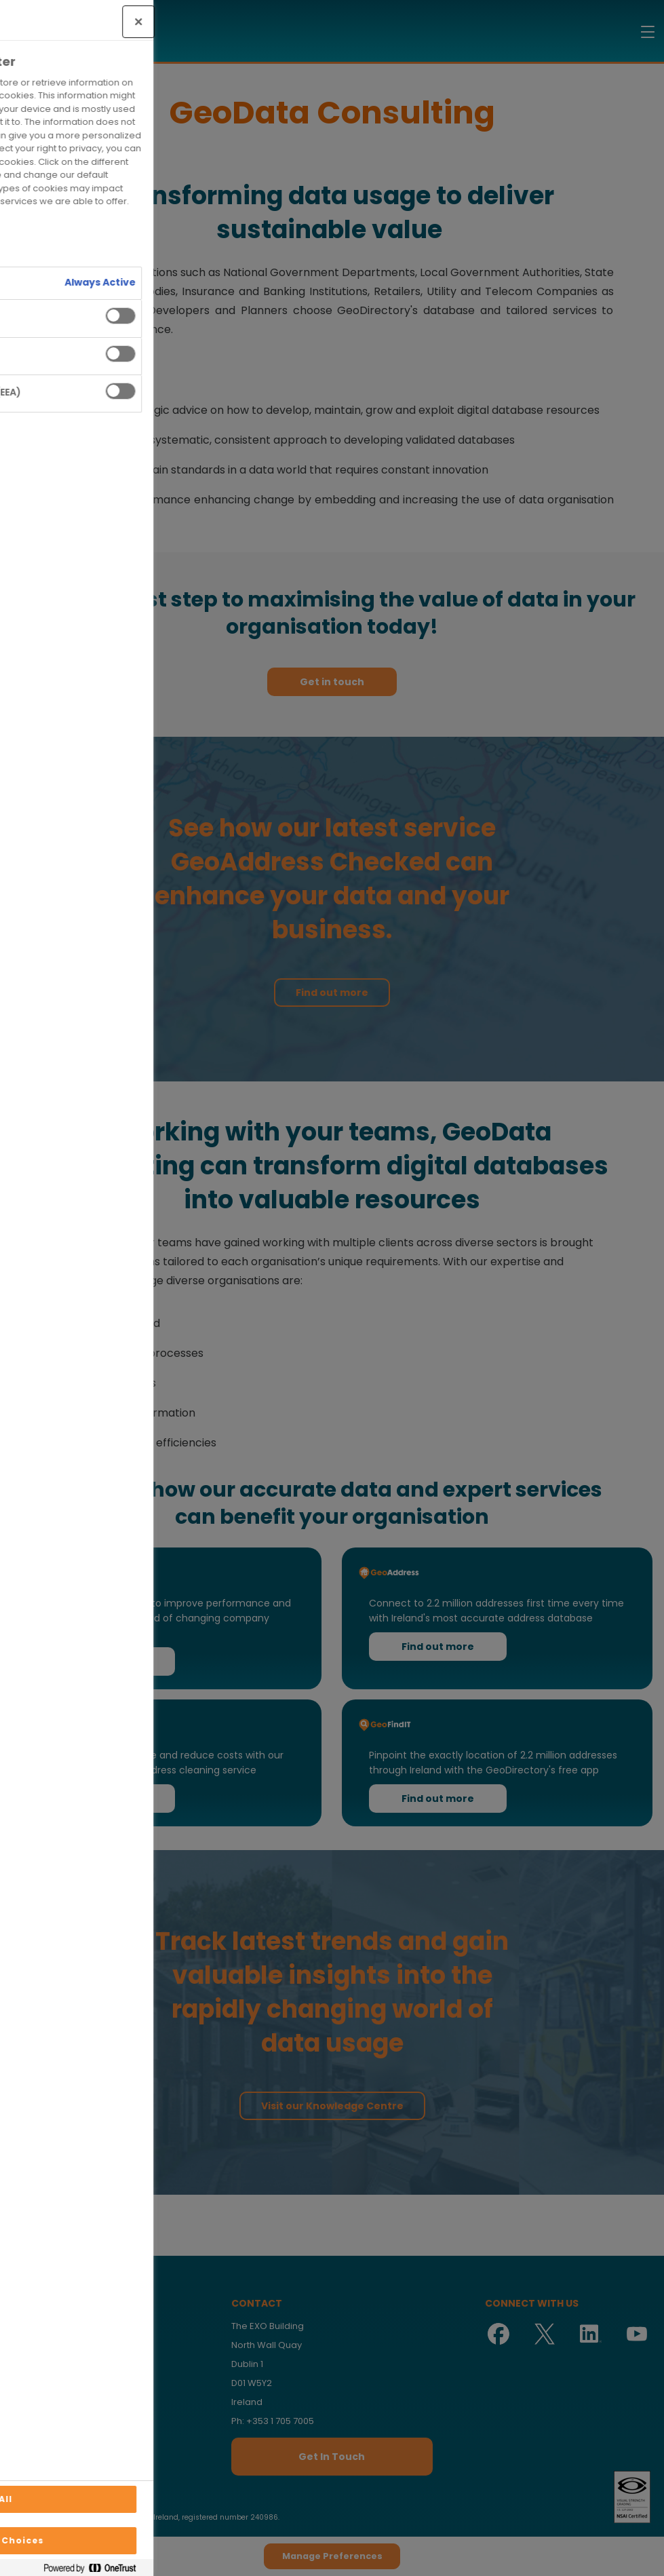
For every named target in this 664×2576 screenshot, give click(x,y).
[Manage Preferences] (24, 2552)
